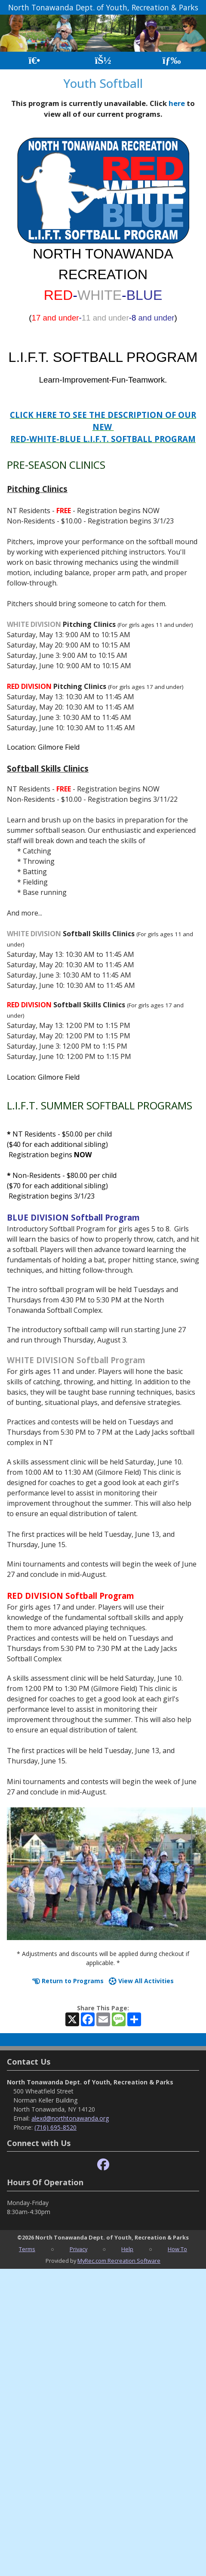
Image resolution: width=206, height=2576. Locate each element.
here (177, 103)
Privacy (78, 2249)
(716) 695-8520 (55, 2127)
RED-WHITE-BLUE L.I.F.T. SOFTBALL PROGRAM (103, 438)
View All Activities (141, 1981)
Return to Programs (68, 1981)
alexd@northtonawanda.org (70, 2118)
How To (177, 2249)
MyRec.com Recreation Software (118, 2261)
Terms (27, 2249)
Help (127, 2249)
